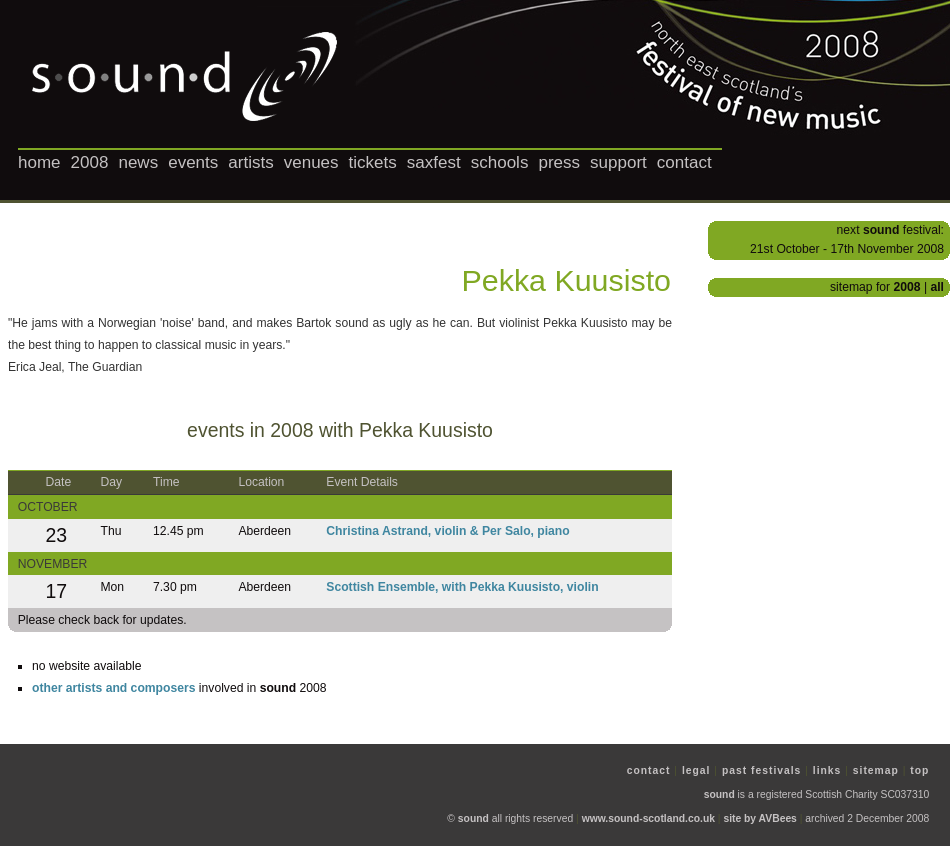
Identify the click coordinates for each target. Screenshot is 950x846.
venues (311, 162)
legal (696, 770)
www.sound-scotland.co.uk (648, 818)
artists (250, 162)
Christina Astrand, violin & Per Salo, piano (447, 531)
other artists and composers (113, 688)
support (618, 162)
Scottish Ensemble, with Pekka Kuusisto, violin (462, 587)
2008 (90, 162)
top (919, 770)
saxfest (434, 162)
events (193, 162)
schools (500, 162)
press (559, 162)
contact (684, 162)
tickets (373, 162)
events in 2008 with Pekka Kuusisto (340, 430)
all (937, 287)
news (138, 162)
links (827, 770)
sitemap (876, 770)
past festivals (761, 770)
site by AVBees (759, 818)
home (39, 162)
